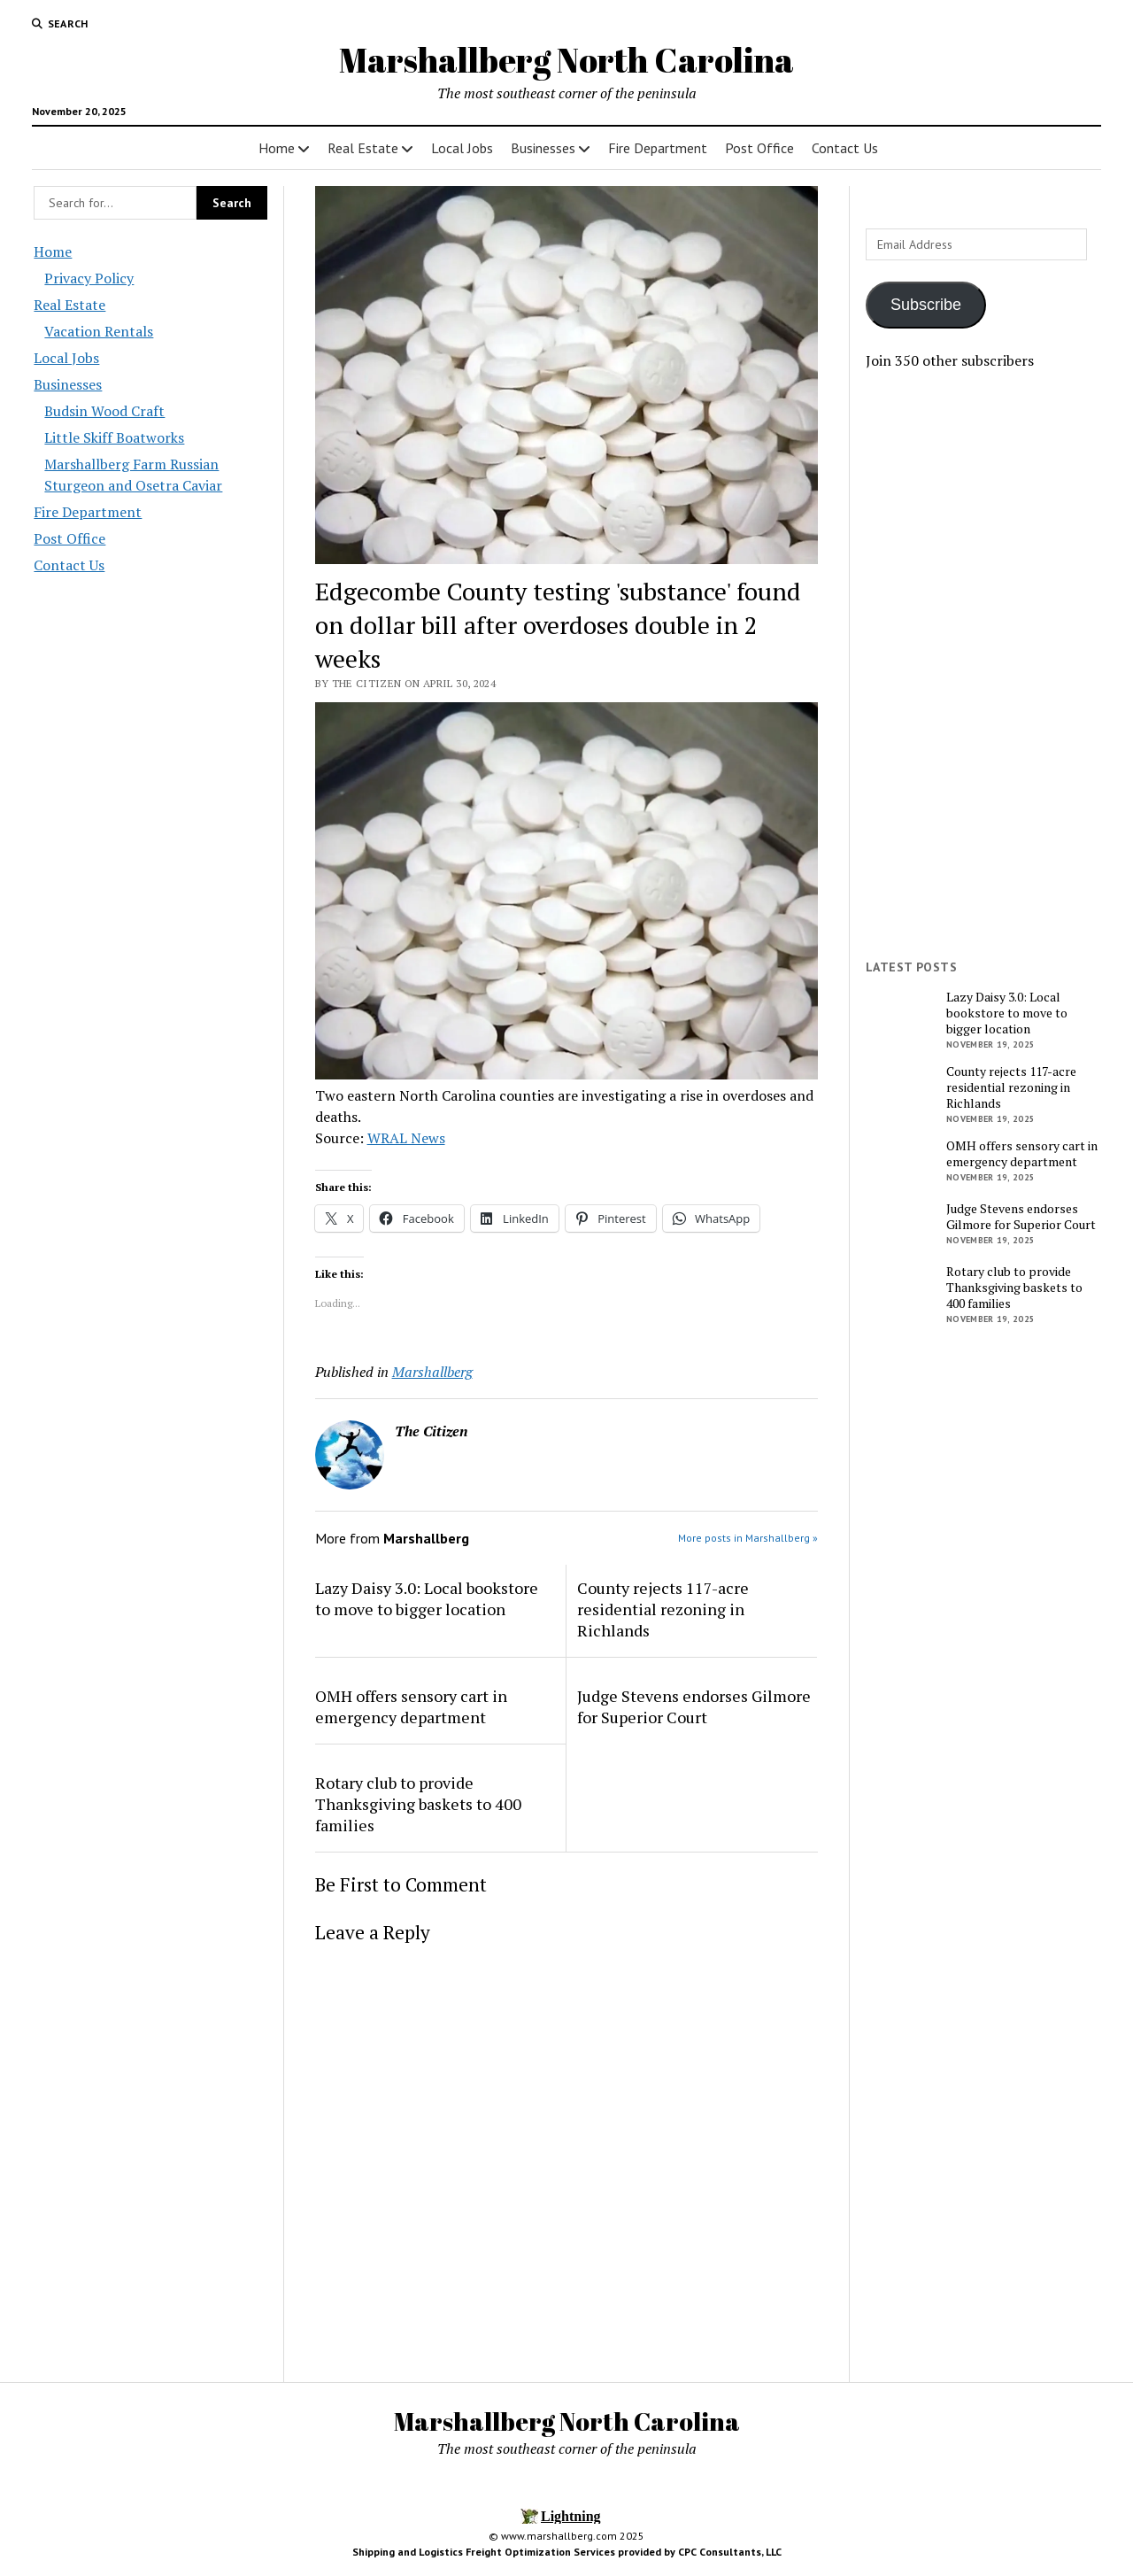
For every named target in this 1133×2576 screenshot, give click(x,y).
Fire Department (657, 148)
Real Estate (363, 148)
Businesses (543, 148)
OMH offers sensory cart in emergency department (411, 1706)
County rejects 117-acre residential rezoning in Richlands (663, 1609)
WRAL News (406, 1138)
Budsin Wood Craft (104, 411)
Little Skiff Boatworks (114, 437)
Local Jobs (462, 148)
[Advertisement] (982, 665)
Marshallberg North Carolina (566, 59)
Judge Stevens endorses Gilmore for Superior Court (694, 1706)
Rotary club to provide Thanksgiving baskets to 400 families (418, 1804)
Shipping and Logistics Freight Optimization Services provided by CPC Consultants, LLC (567, 2551)
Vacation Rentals (98, 331)
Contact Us (845, 148)
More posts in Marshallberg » (748, 1537)
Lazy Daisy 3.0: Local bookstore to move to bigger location (426, 1598)
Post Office (759, 148)
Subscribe (925, 304)
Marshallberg (432, 1371)
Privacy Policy (89, 278)
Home (276, 148)
